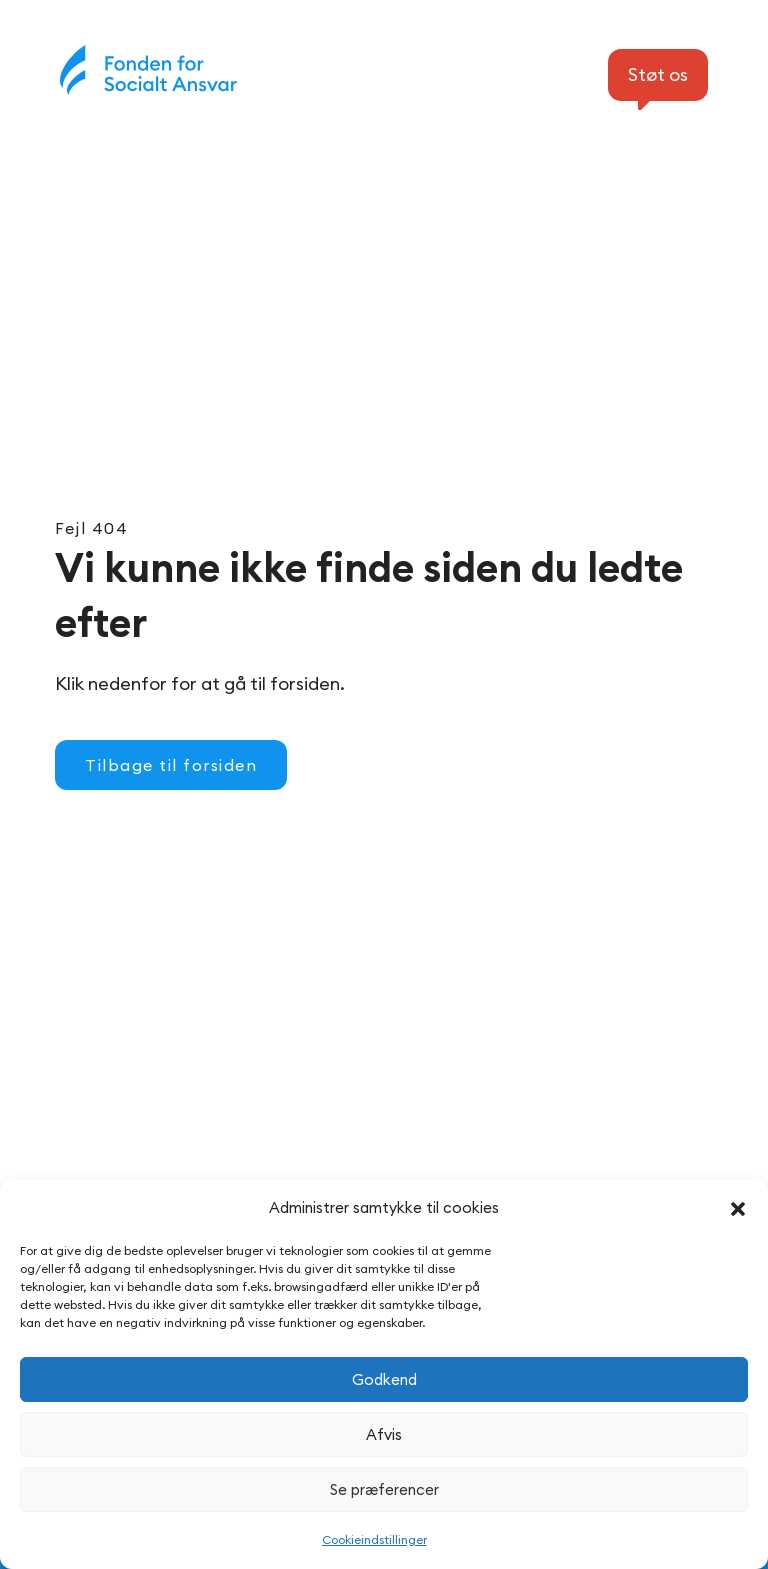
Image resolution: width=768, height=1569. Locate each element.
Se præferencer (384, 1489)
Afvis (384, 1434)
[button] (738, 1209)
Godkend (384, 1379)
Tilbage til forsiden (171, 765)
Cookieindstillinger (374, 1539)
